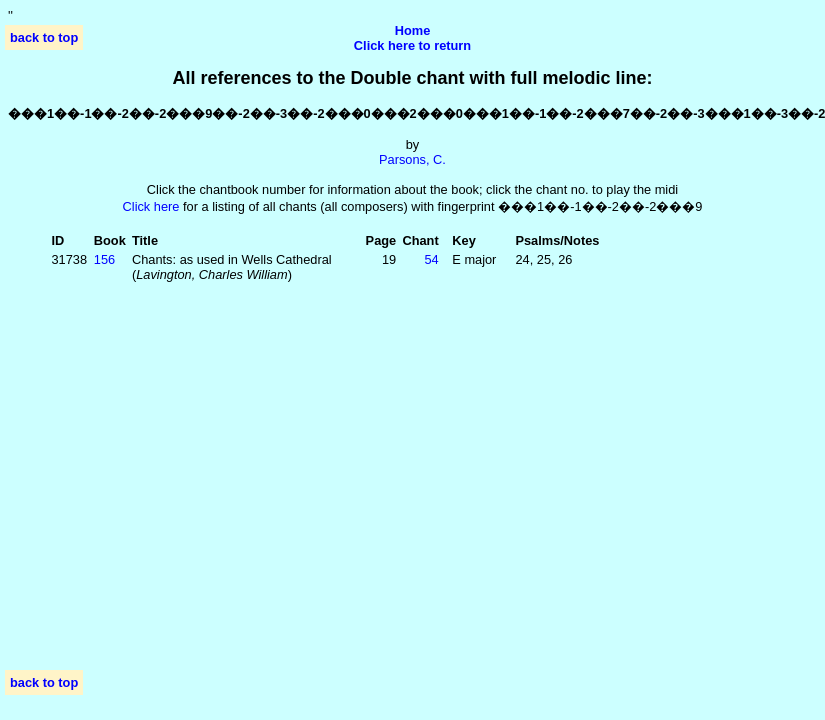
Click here (151, 206)
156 (104, 259)
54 (431, 259)
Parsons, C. (412, 159)
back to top (44, 37)
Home (413, 30)
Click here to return (412, 45)
